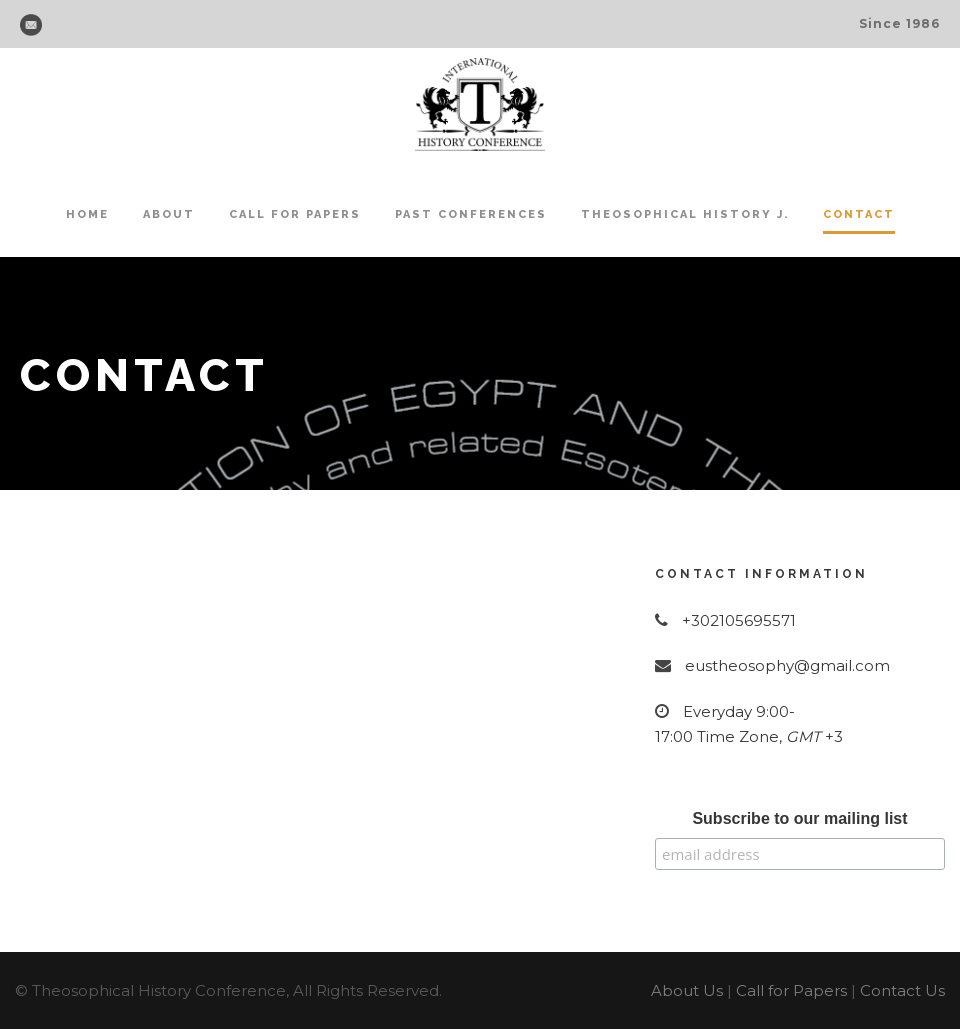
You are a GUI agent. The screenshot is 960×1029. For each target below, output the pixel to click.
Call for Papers (295, 214)
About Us (687, 990)
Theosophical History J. (685, 214)
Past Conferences (471, 214)
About (169, 214)
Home (87, 214)
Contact (859, 214)
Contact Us (902, 990)
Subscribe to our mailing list (799, 818)
